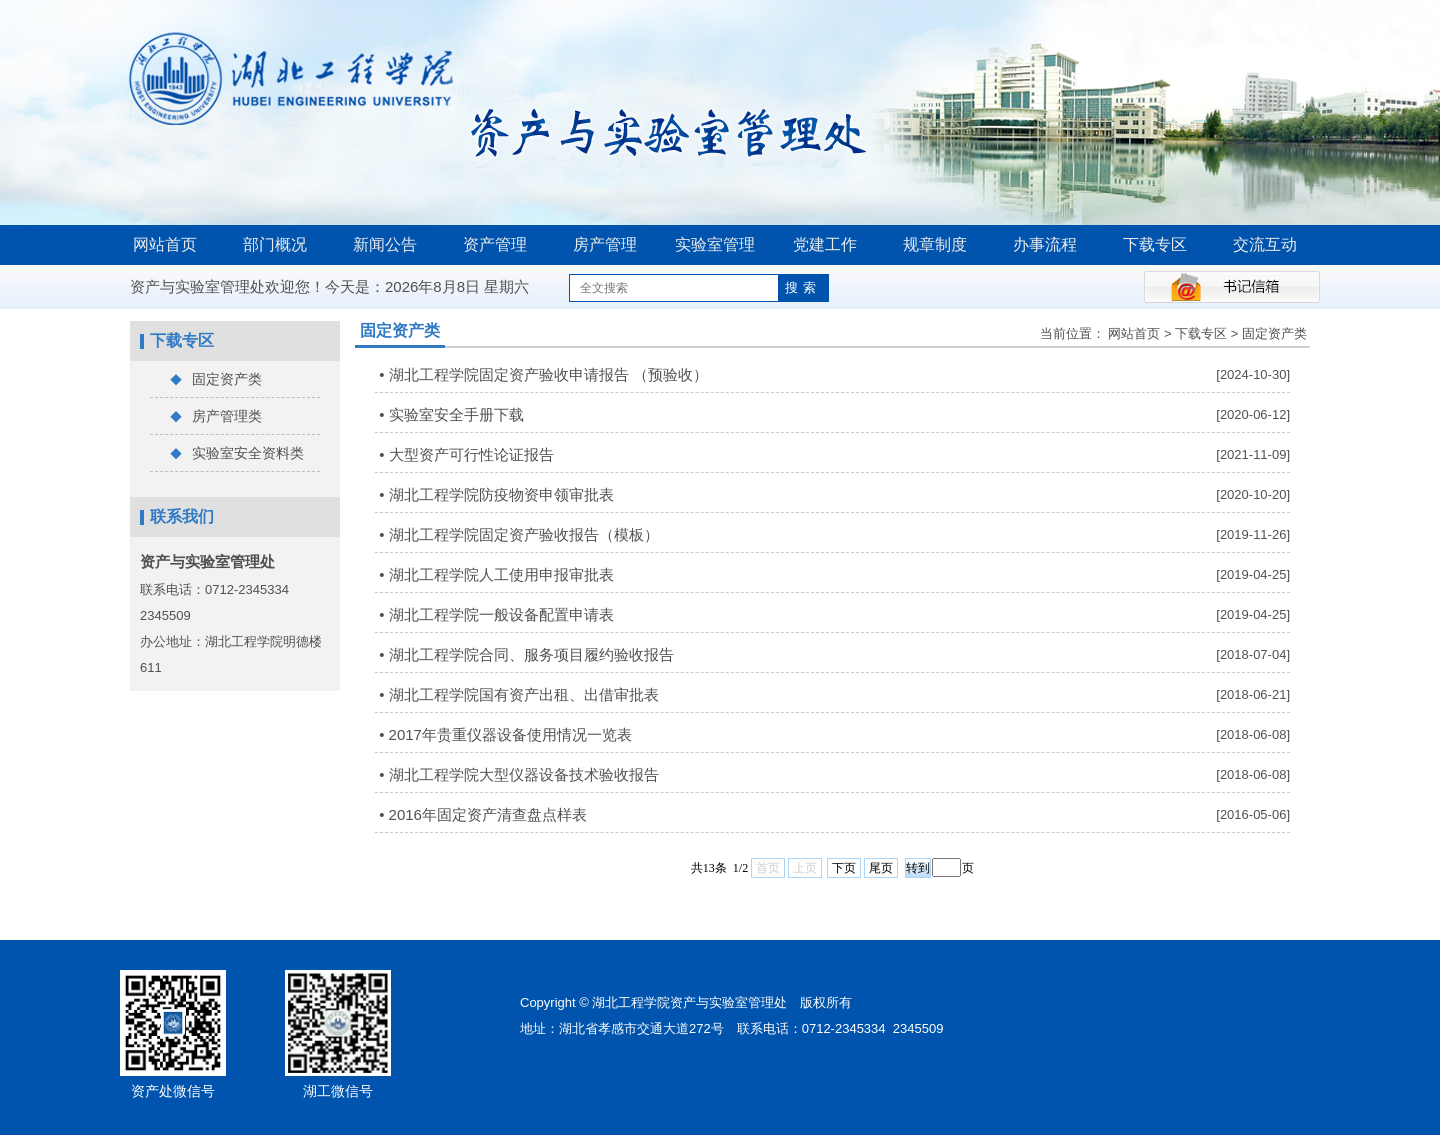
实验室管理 (715, 244)
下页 (844, 868)
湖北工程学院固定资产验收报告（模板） (524, 534)
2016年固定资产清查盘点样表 (488, 814)
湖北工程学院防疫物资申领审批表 (501, 494)
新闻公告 (385, 244)
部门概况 (275, 244)
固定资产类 (216, 380)
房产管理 (605, 244)
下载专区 (1155, 244)
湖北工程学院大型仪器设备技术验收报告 (524, 774)
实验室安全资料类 (237, 454)
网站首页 (165, 244)
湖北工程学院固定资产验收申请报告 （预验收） (548, 374)
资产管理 (495, 244)
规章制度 (935, 244)
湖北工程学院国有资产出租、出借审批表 (524, 694)
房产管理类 (216, 417)
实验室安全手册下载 (456, 414)
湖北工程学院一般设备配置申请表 (501, 614)
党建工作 (825, 244)
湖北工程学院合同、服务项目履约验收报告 (531, 654)
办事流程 (1045, 244)
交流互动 (1265, 244)
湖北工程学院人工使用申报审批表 (501, 574)
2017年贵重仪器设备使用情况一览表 (510, 734)
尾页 (881, 868)
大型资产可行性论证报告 (471, 454)
